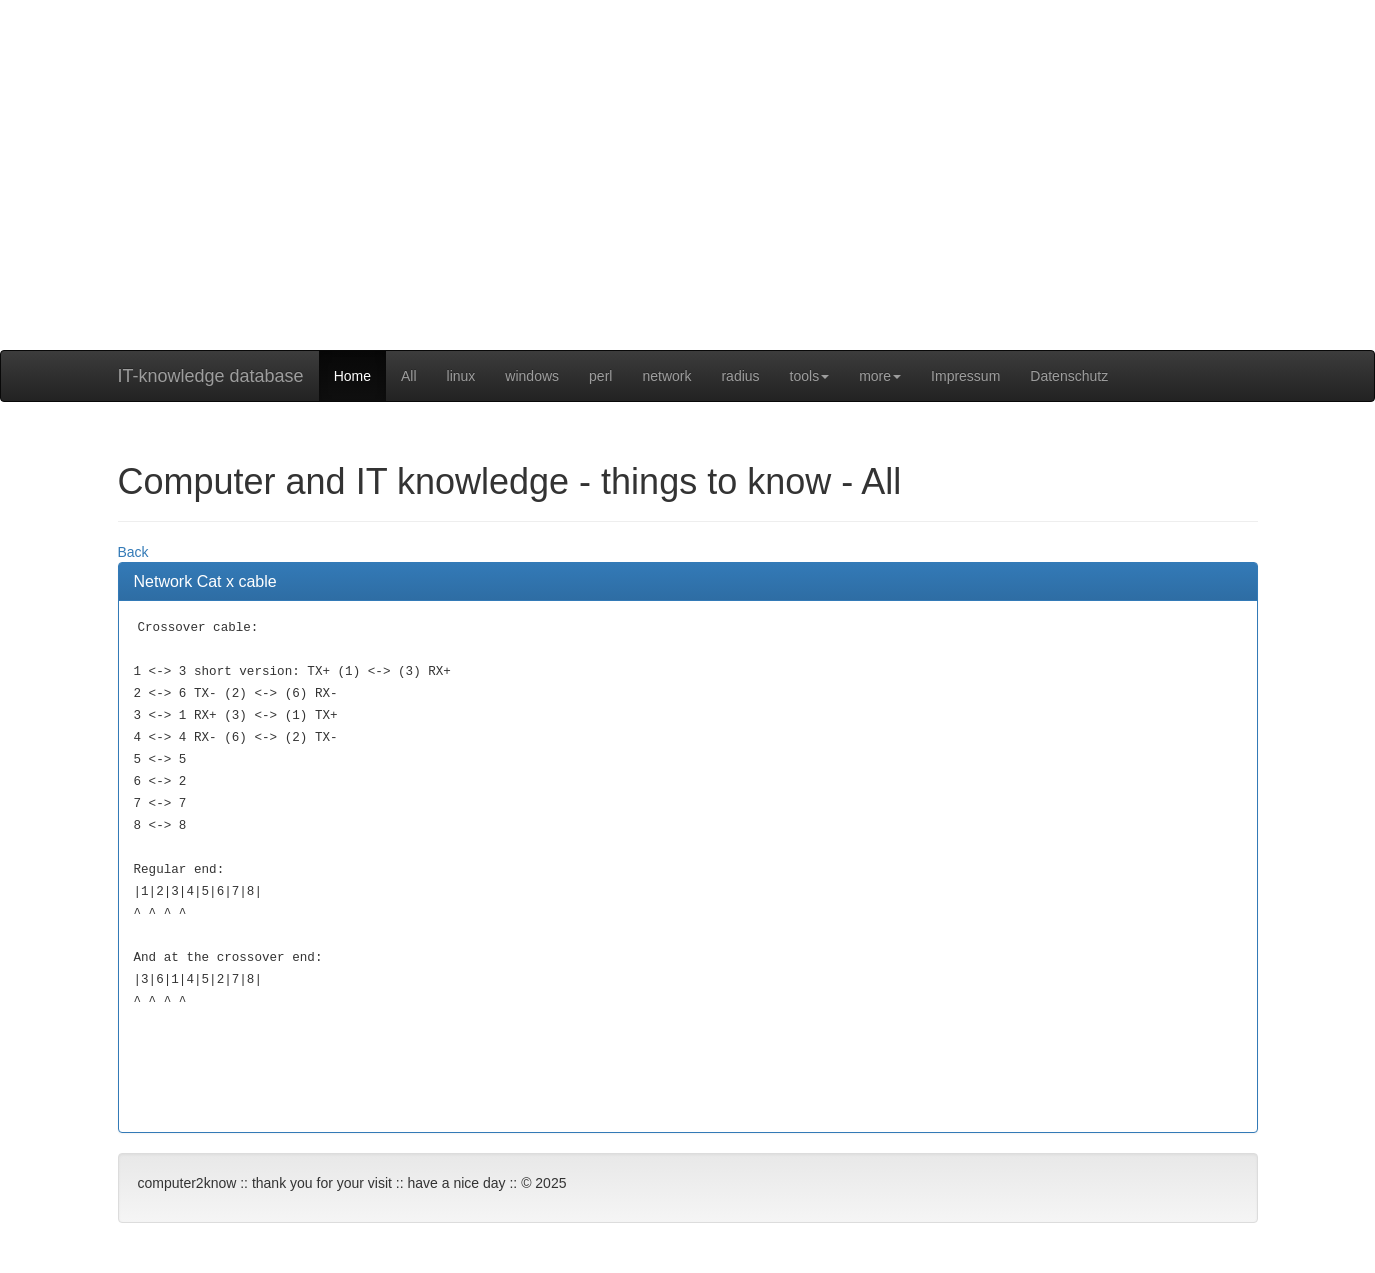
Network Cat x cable (205, 581)
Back (133, 552)
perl (600, 376)
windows (532, 376)
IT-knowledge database (211, 376)
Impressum (965, 376)
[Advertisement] (688, 210)
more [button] (880, 376)
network (666, 376)
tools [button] (810, 376)
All (409, 376)
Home (352, 376)
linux (461, 376)
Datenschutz (1069, 376)
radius (740, 376)
